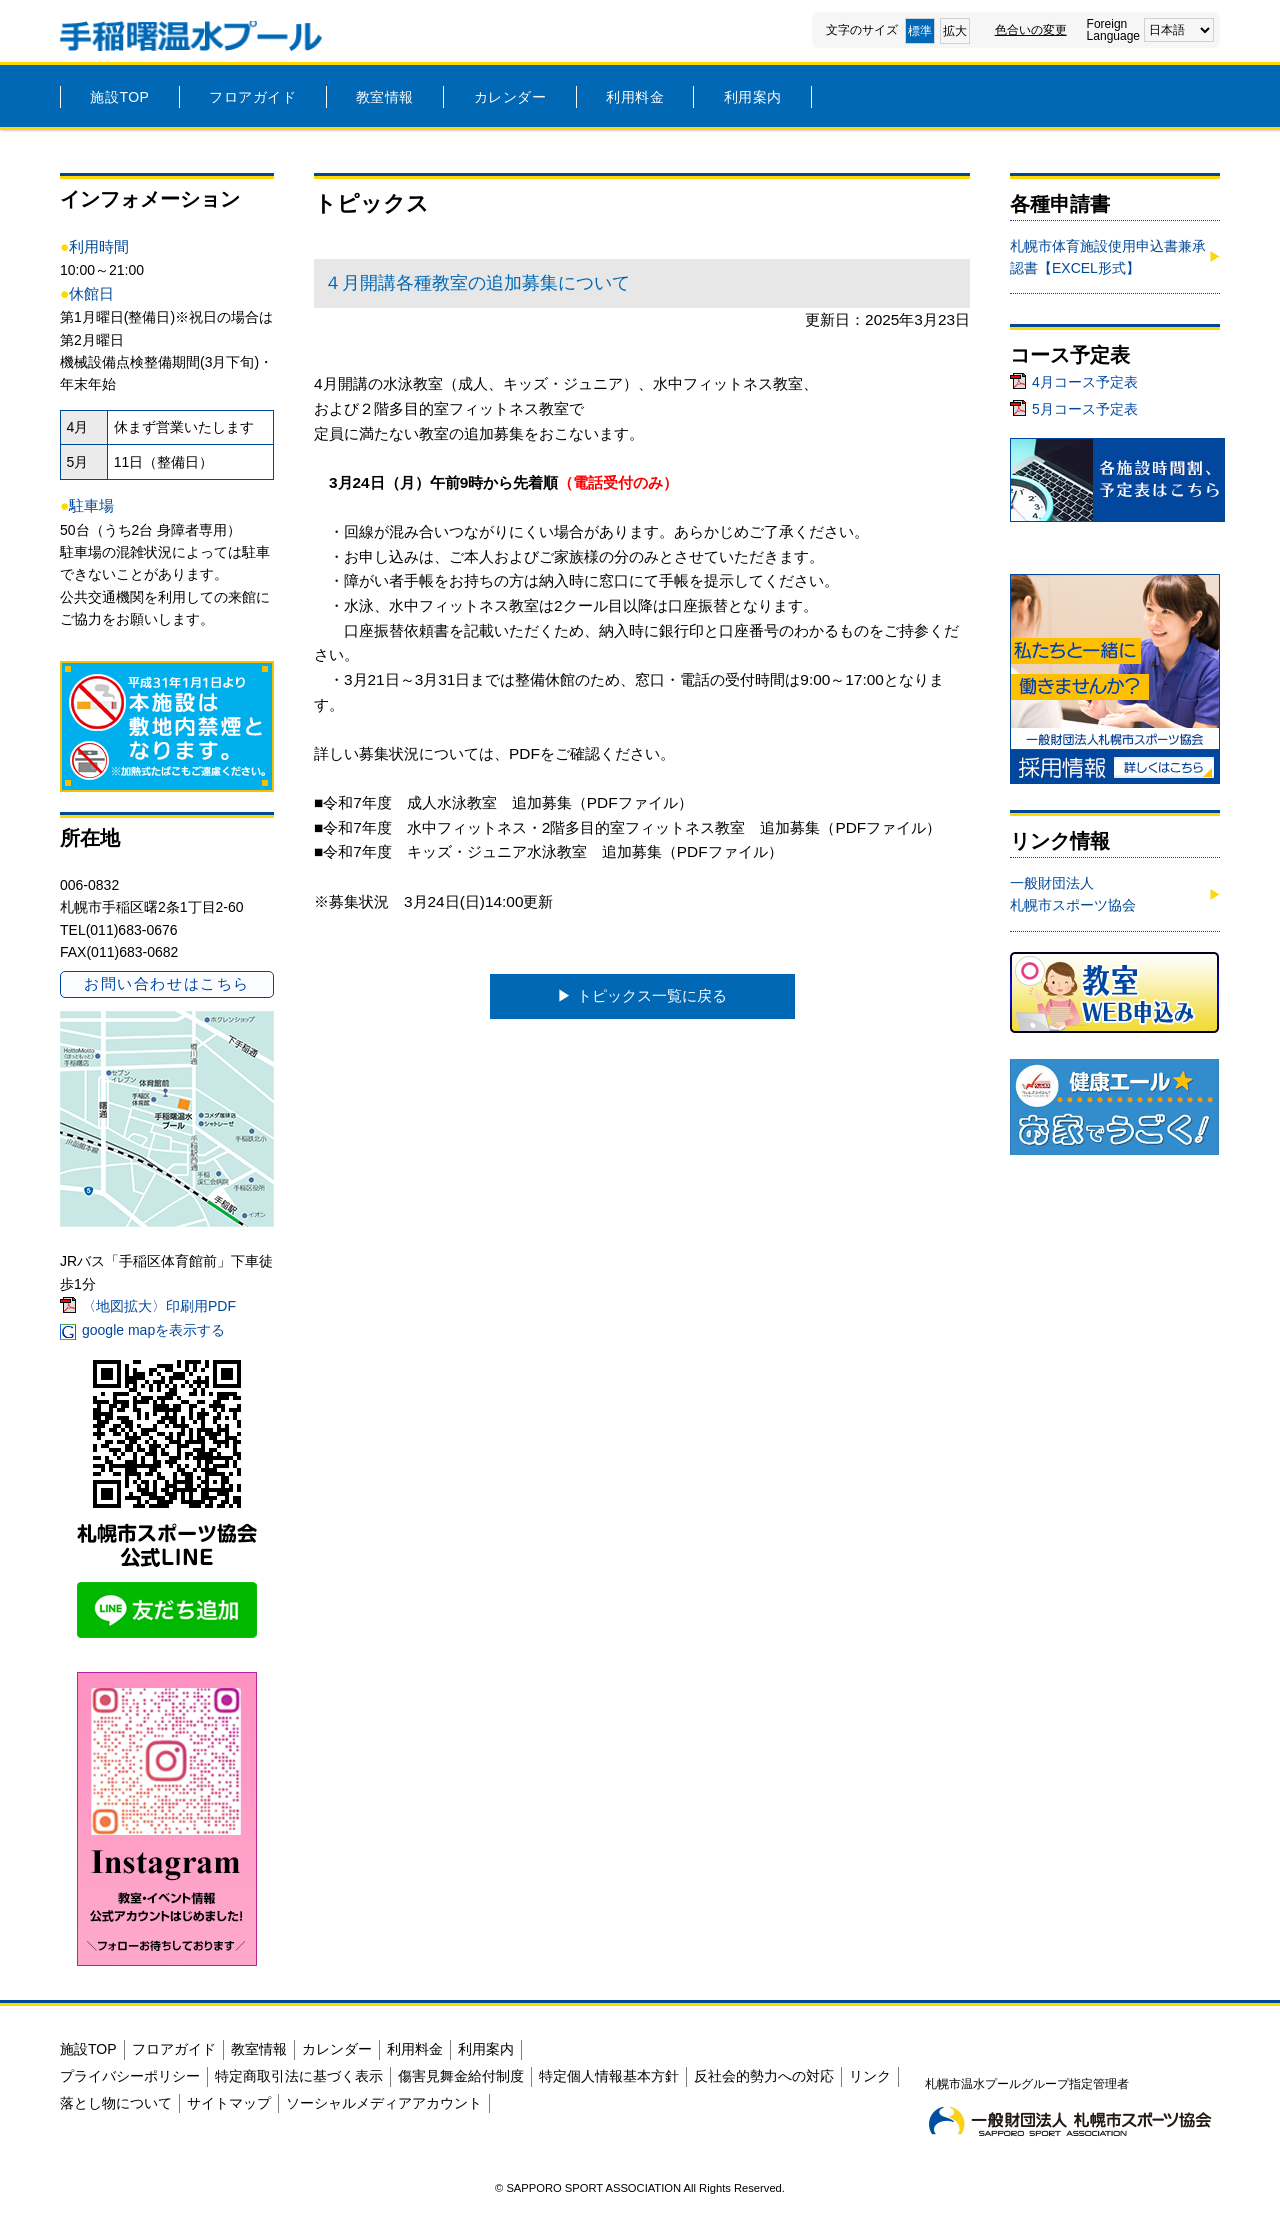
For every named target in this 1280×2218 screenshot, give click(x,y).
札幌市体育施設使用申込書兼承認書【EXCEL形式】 (1108, 257)
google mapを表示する (153, 1330)
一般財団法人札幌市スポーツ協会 (1073, 894)
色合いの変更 (1031, 30)
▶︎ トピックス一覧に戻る (641, 995)
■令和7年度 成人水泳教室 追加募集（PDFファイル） (503, 802)
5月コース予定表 (1085, 409)
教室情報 (385, 97)
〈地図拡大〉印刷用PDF (159, 1306)
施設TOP (119, 97)
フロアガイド (252, 97)
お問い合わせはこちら (166, 983)
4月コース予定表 (1085, 382)
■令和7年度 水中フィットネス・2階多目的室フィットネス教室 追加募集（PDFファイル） (627, 827)
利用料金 (635, 97)
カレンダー (510, 97)
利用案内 (753, 97)
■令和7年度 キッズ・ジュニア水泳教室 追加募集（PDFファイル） (548, 851)
